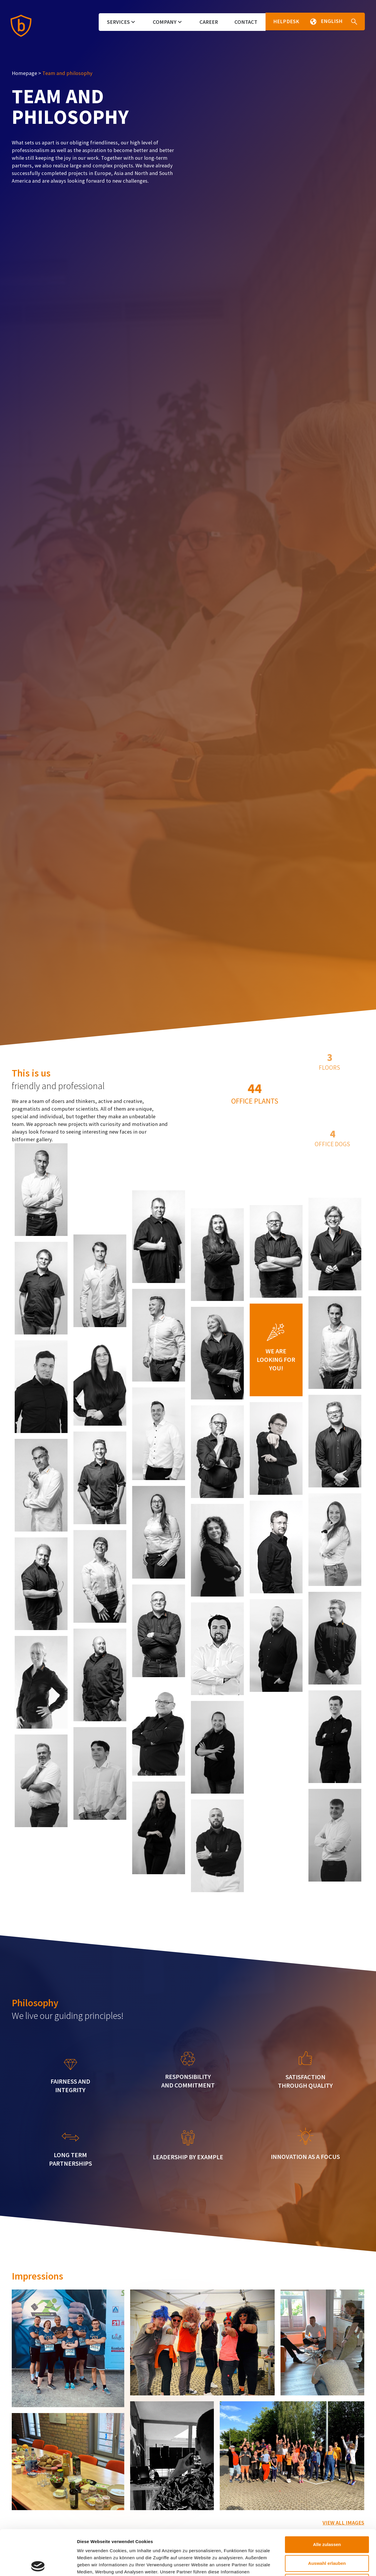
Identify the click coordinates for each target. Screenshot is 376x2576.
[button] (311, 21)
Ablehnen (327, 2536)
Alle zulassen (327, 2499)
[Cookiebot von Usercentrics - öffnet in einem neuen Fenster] (38, 2564)
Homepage (24, 73)
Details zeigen (310, 2564)
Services (121, 22)
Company (167, 22)
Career (208, 22)
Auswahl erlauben (327, 2517)
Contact (245, 22)
